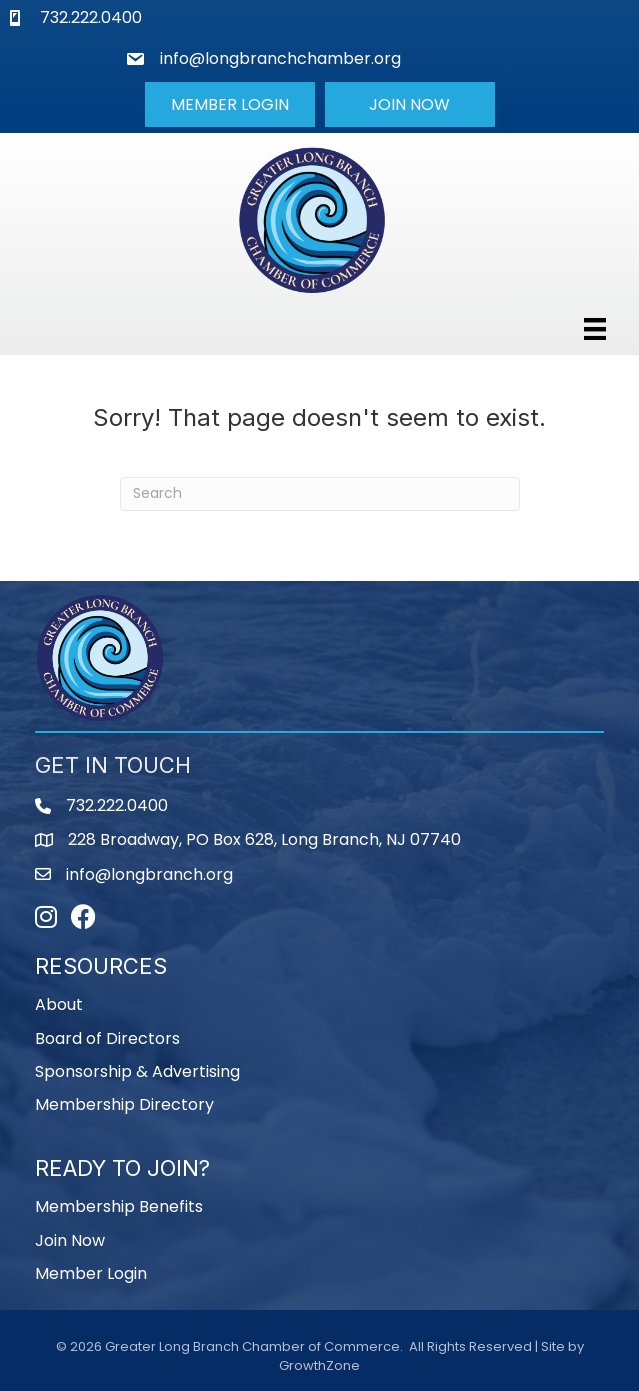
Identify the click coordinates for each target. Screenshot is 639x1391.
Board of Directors (107, 1038)
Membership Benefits (119, 1206)
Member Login (91, 1273)
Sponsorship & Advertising (137, 1071)
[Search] (320, 494)
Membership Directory (124, 1104)
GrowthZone (319, 1365)
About (59, 1004)
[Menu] (595, 329)
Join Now (70, 1240)
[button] (230, 104)
